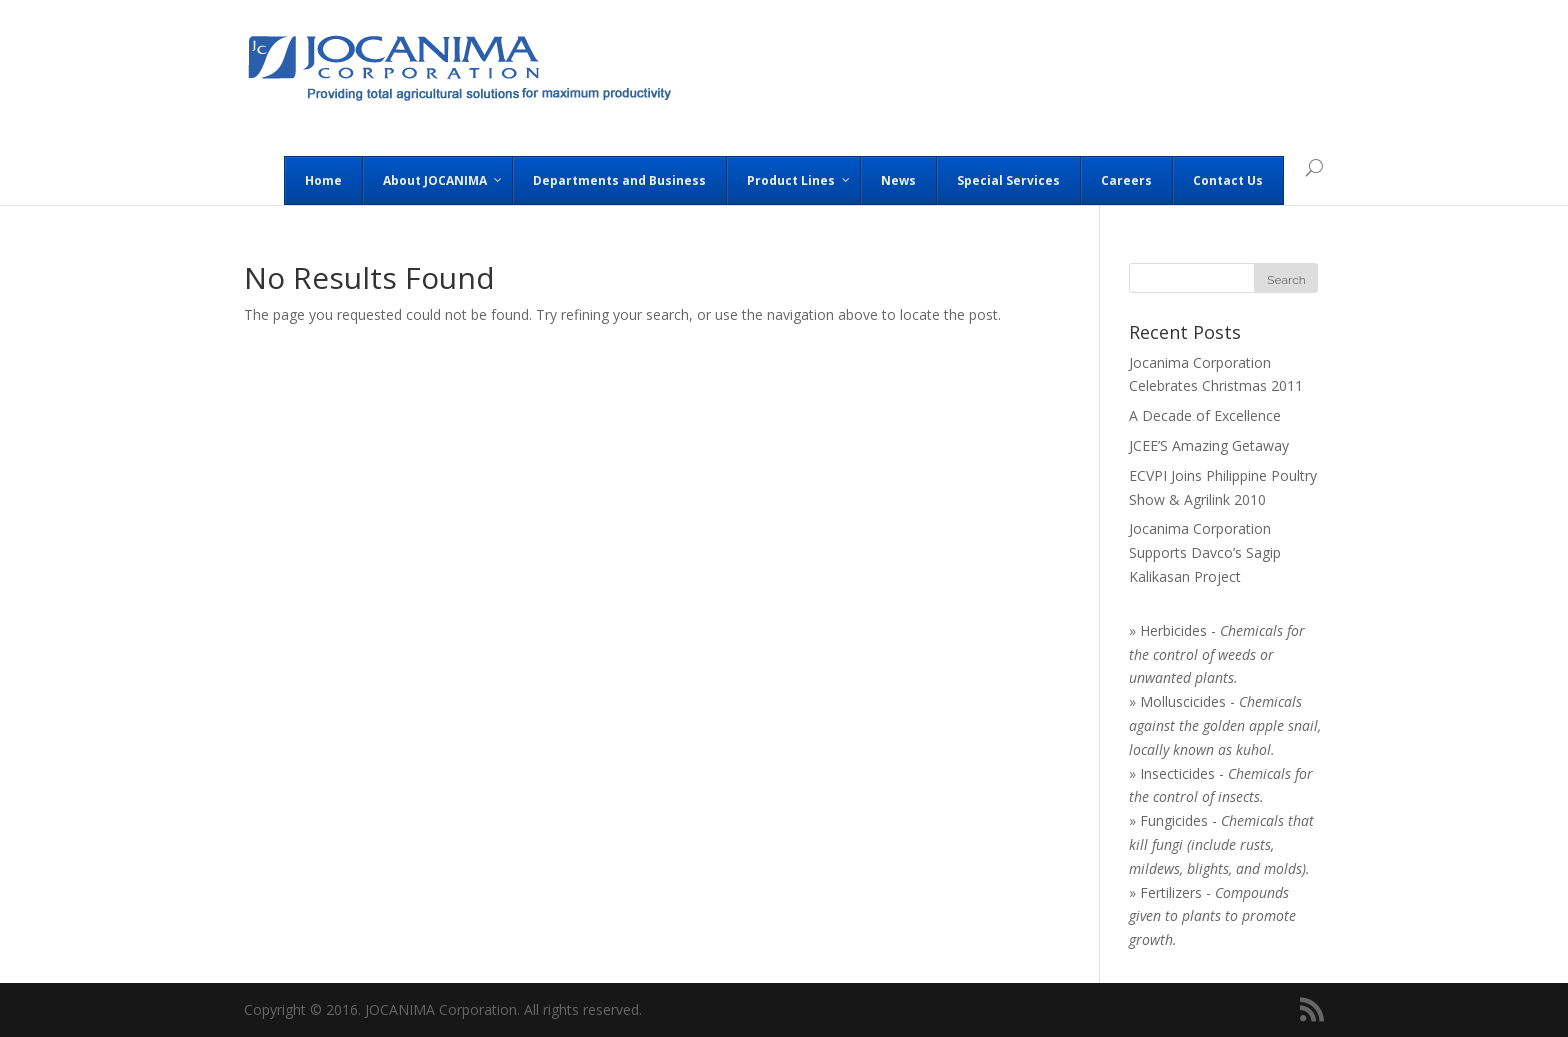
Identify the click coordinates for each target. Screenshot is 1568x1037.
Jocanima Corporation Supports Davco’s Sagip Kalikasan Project (1205, 552)
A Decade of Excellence (1205, 415)
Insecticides (1177, 773)
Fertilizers (1171, 892)
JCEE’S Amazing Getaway (1209, 445)
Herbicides (1173, 630)
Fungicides (1174, 820)
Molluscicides (1183, 701)
